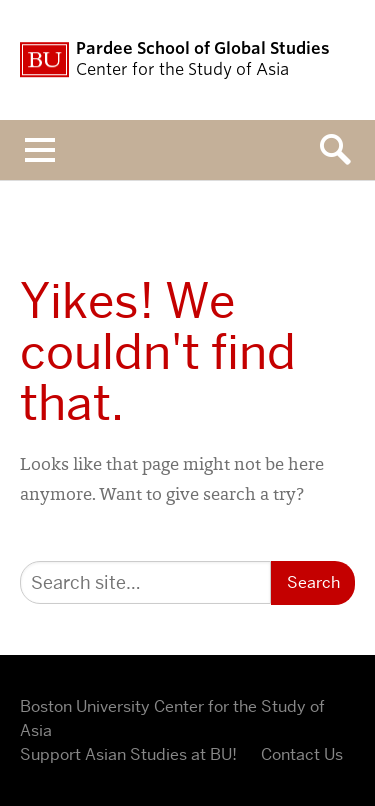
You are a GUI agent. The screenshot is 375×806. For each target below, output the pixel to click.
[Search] (145, 582)
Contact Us (302, 754)
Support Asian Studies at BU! (128, 754)
